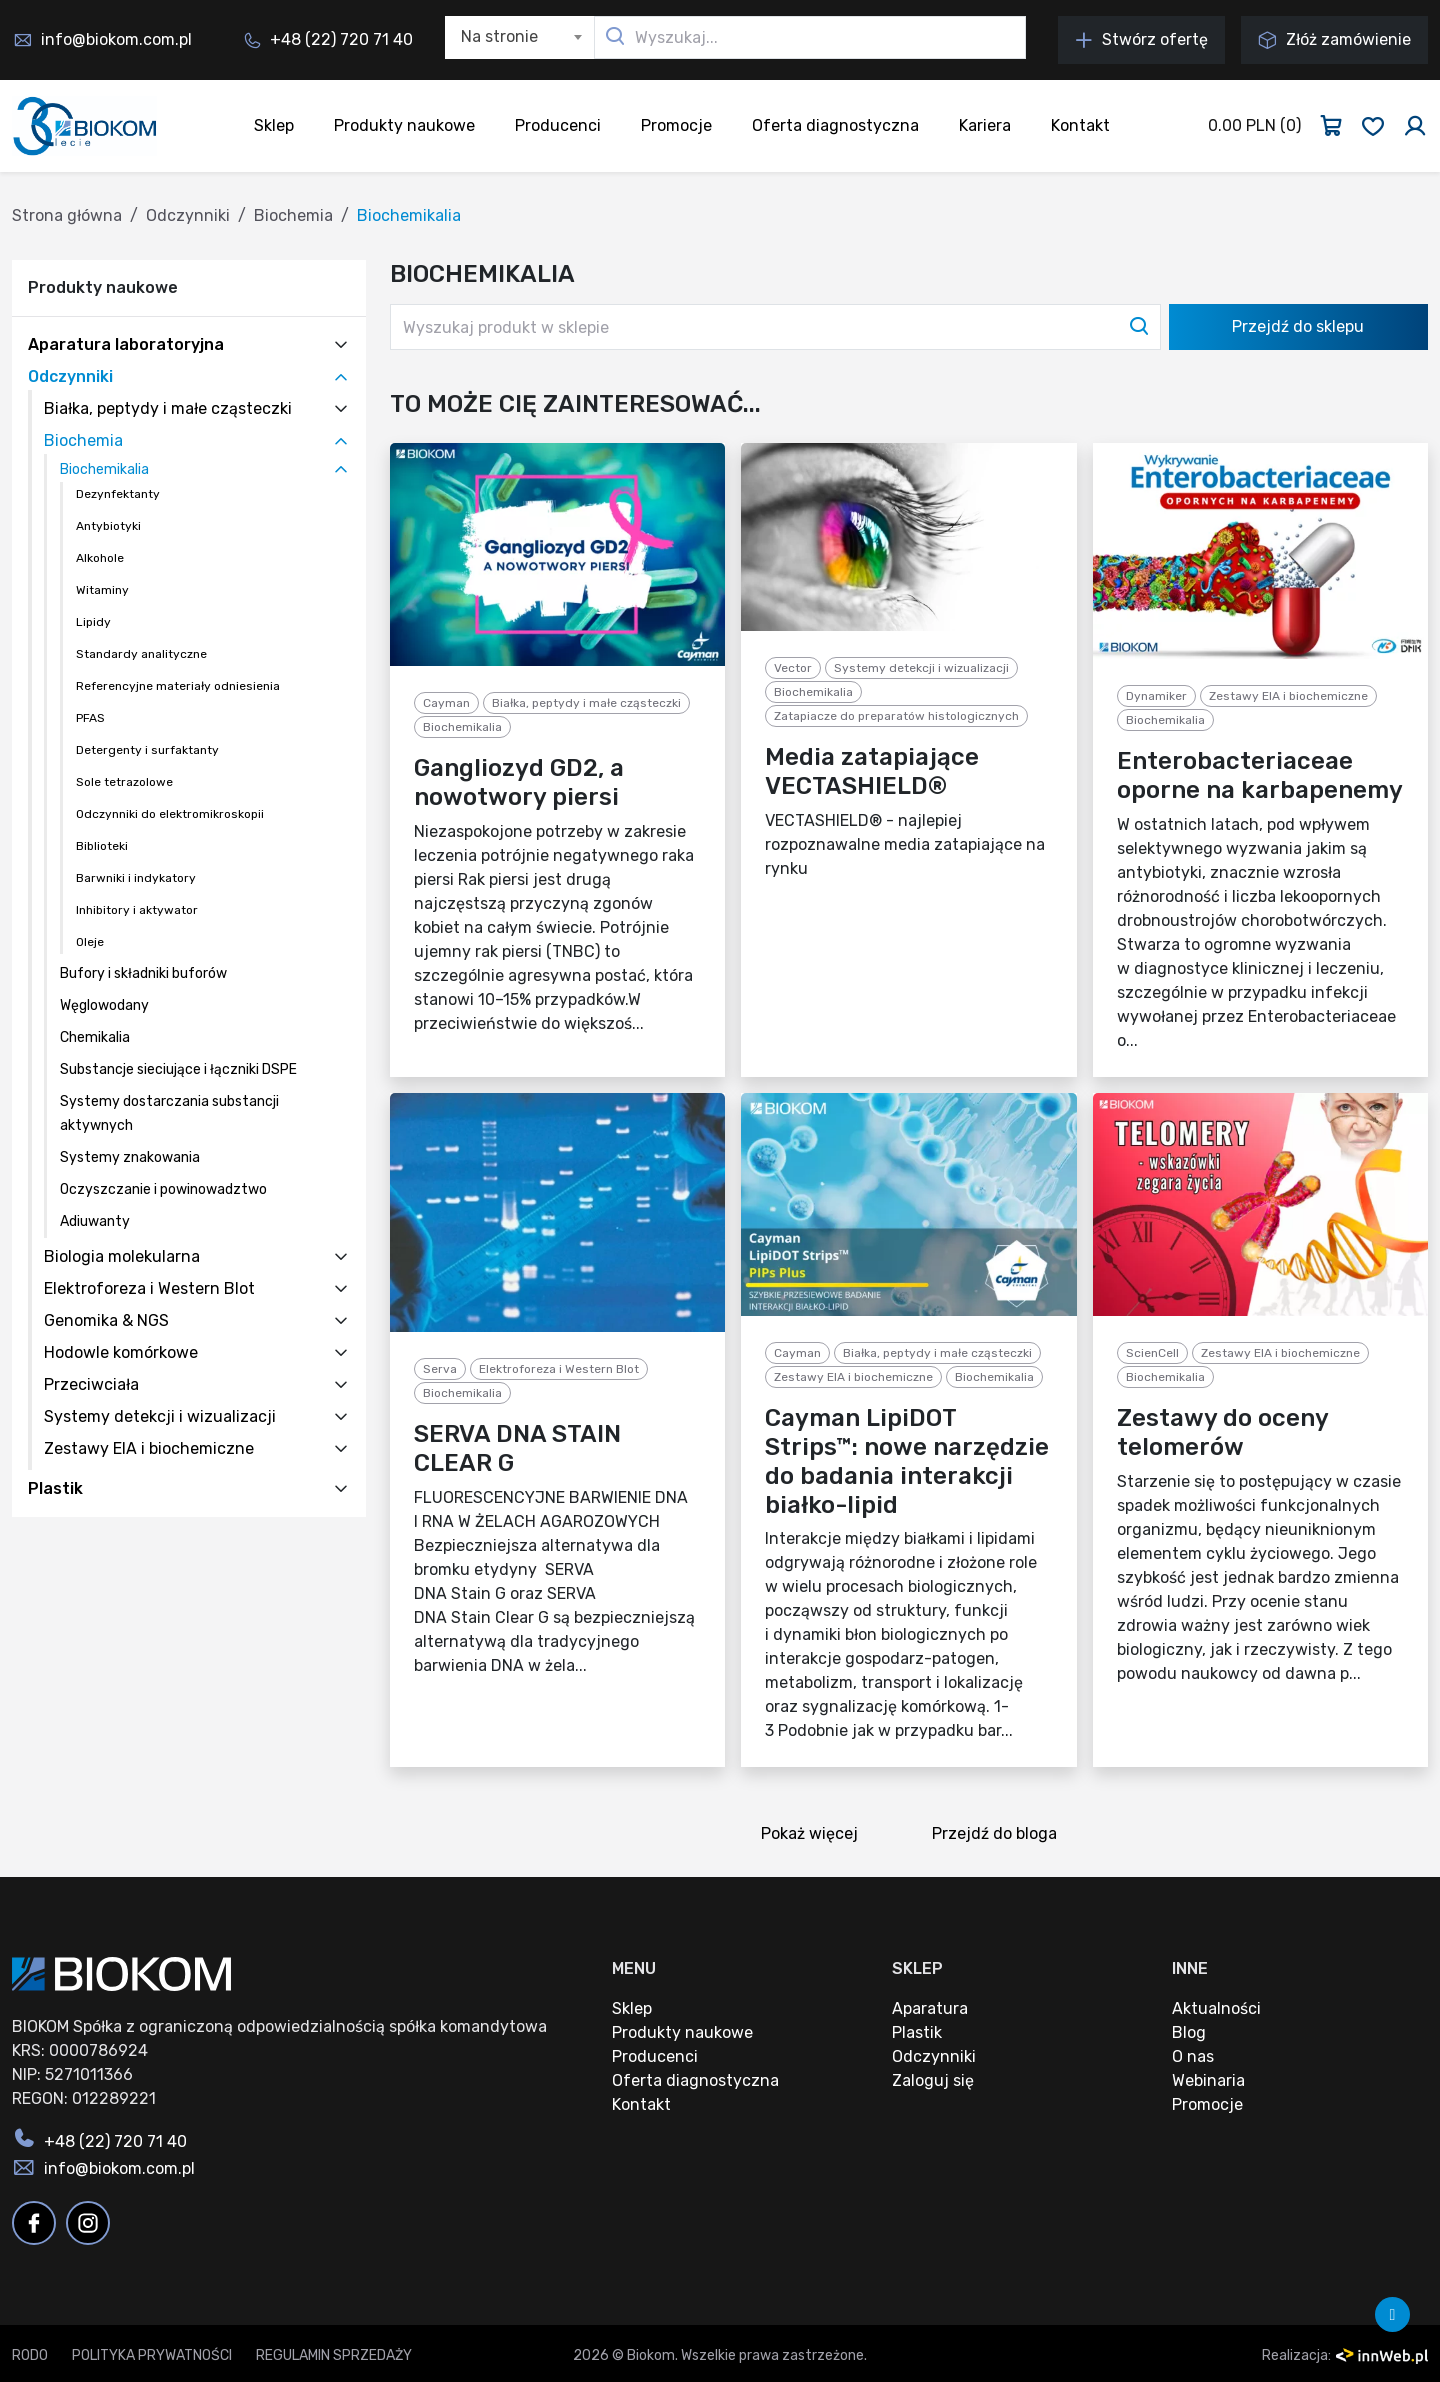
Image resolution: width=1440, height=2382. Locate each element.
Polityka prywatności (152, 2355)
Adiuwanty (95, 1221)
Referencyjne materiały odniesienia (178, 686)
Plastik (55, 1488)
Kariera (985, 125)
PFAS (90, 718)
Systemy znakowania (130, 1157)
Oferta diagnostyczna (835, 125)
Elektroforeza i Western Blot (149, 1288)
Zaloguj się (933, 2080)
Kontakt (1080, 125)
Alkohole (100, 558)
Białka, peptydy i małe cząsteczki (168, 408)
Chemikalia (95, 1037)
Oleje (90, 942)
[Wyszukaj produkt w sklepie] (775, 327)
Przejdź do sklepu (1298, 326)
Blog (1189, 2032)
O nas (1193, 2056)
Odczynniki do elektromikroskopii (170, 814)
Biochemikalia (104, 469)
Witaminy (102, 590)
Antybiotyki (108, 526)
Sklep (274, 125)
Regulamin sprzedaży (334, 2355)
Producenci (558, 125)
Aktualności (1216, 2008)
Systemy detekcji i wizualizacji (160, 1416)
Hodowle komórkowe (121, 1352)
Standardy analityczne (141, 654)
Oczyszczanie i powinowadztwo (163, 1189)
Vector (793, 668)
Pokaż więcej (816, 1836)
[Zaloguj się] (1415, 126)
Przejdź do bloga (1001, 1836)
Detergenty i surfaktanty (147, 750)
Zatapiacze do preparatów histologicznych (896, 716)
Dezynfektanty (118, 494)
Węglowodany (104, 1005)
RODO (30, 2355)
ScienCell (1152, 1353)
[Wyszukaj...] (810, 37)
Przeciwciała (91, 1384)
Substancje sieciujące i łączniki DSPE (178, 1069)
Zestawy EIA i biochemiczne (149, 1448)
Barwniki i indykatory (136, 878)
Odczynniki (188, 215)
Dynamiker (1156, 696)
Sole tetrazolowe (124, 782)
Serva (440, 1369)
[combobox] (520, 37)
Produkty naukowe (404, 125)
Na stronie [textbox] (499, 36)
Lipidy (93, 622)
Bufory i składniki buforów (143, 973)
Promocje (676, 125)
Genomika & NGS (106, 1320)
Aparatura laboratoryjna (126, 344)
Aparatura (930, 2008)
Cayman (446, 703)
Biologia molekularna (122, 1256)
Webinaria (1208, 2080)
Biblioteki (102, 846)
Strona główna (67, 215)
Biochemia (293, 215)
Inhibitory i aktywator (137, 910)
